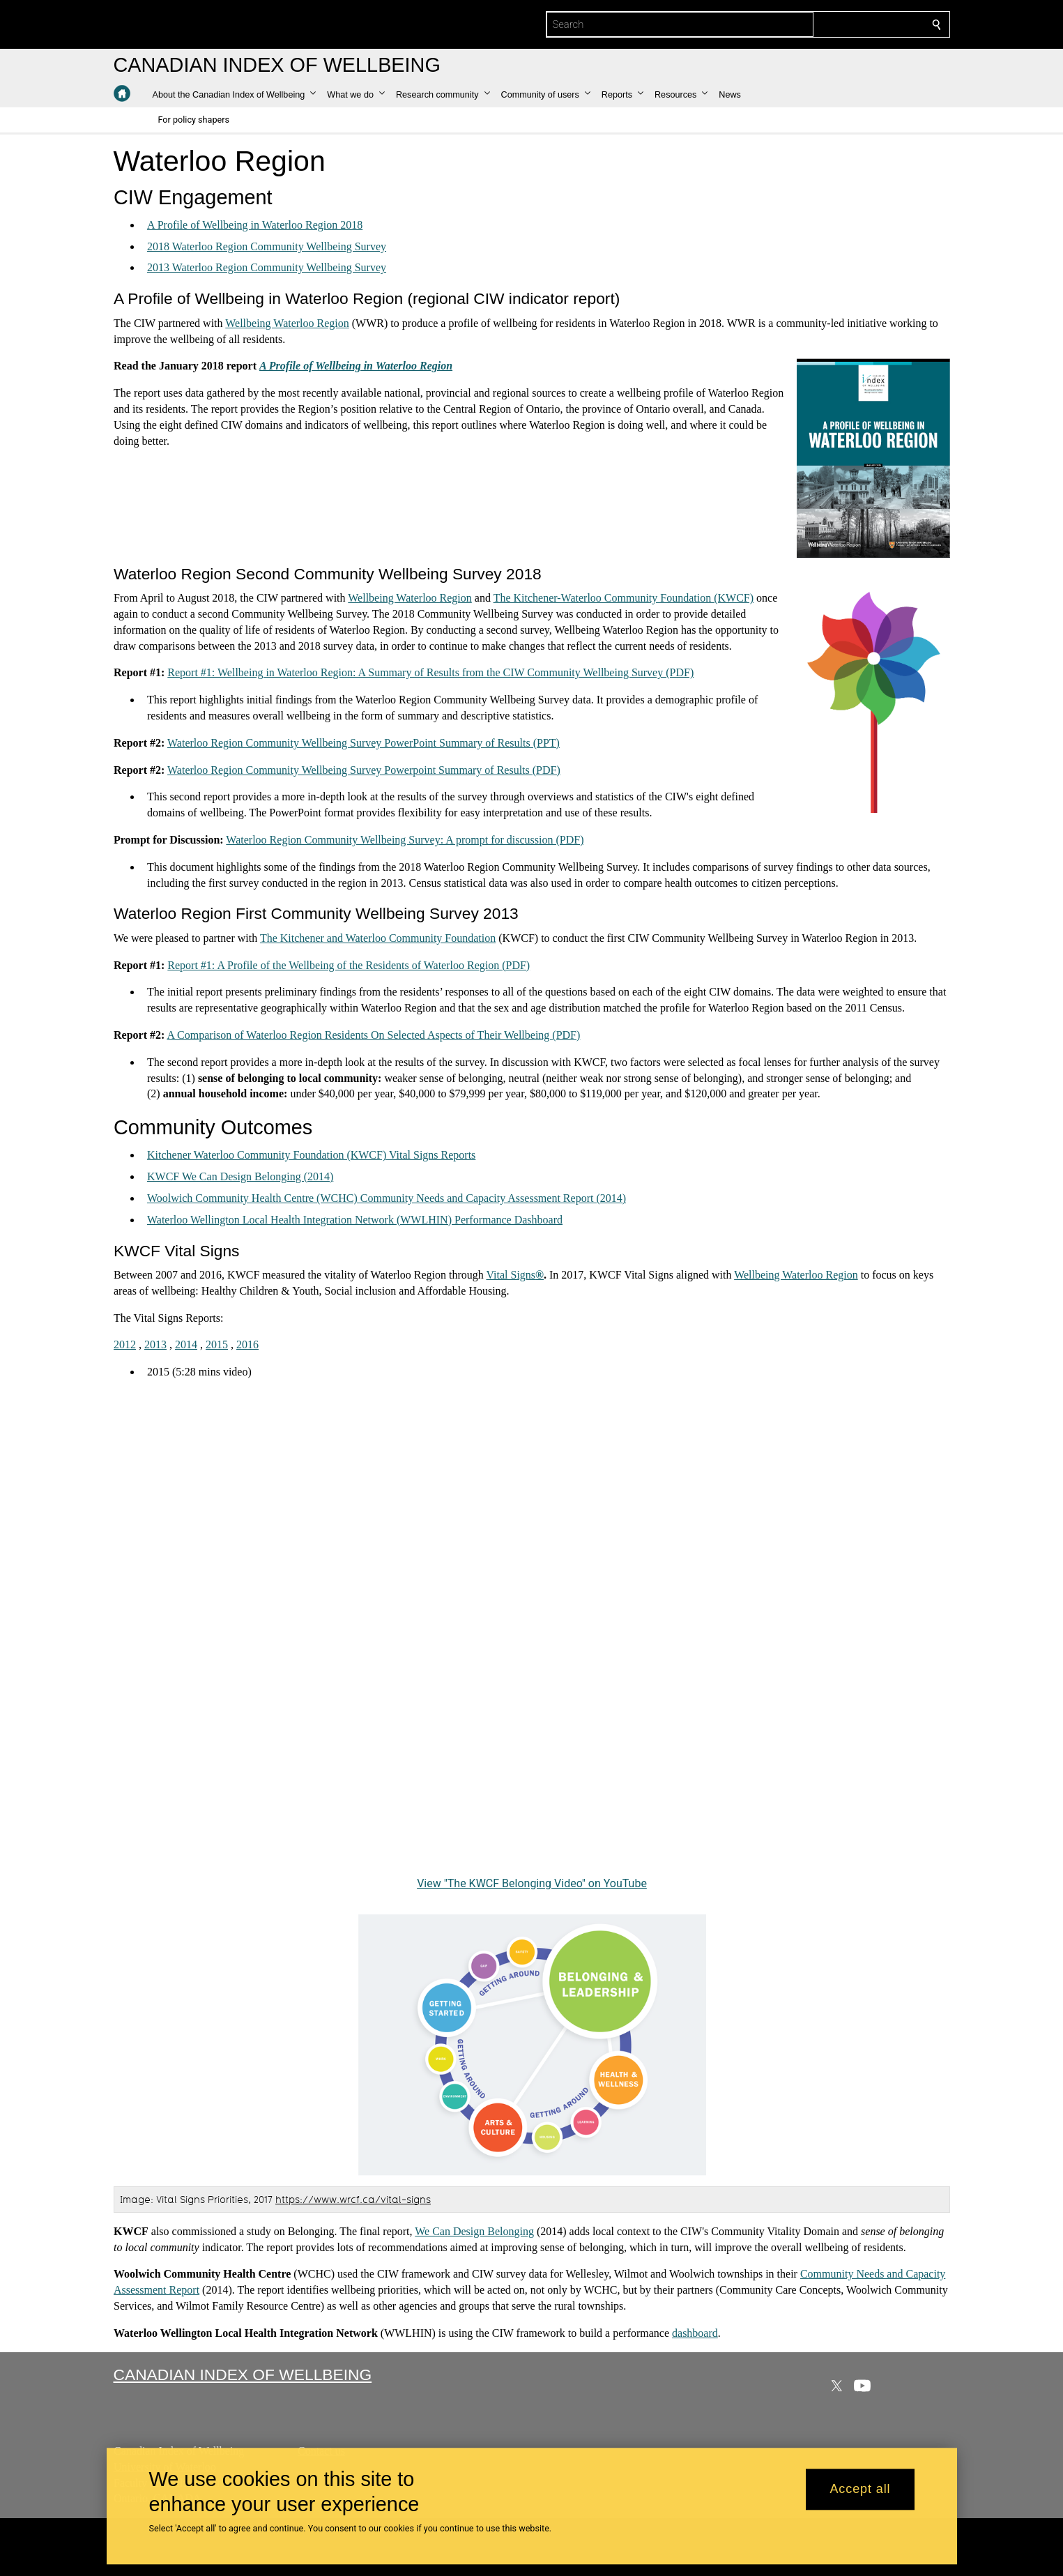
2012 (125, 1344)
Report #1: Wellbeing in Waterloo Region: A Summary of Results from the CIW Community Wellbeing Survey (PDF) (430, 672)
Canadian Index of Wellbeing (243, 2374)
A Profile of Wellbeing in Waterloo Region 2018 (254, 225)
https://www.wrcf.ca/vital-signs (353, 2199)
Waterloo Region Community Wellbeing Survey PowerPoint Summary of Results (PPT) (363, 743)
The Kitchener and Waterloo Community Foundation (377, 938)
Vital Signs (510, 1275)
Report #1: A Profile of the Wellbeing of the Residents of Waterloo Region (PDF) (348, 965)
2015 (217, 1344)
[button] (234, 94)
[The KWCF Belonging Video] (532, 1638)
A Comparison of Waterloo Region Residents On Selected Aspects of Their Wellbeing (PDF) (373, 1035)
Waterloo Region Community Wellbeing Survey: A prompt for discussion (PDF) (404, 840)
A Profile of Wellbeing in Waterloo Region (355, 366)
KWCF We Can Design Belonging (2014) (240, 1176)
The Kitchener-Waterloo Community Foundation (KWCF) (623, 598)
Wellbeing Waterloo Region (287, 323)
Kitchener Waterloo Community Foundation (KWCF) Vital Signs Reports (311, 1155)
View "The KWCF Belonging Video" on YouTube (532, 1883)
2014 (186, 1344)
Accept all (859, 2490)
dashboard (695, 2333)
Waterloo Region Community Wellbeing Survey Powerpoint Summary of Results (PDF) (363, 770)
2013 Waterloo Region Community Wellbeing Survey (266, 267)
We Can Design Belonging (474, 2231)
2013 (155, 1344)
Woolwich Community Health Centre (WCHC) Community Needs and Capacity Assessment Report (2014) (386, 1198)
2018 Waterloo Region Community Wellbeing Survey (266, 246)
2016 (247, 1344)
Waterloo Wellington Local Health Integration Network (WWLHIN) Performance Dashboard (355, 1220)
